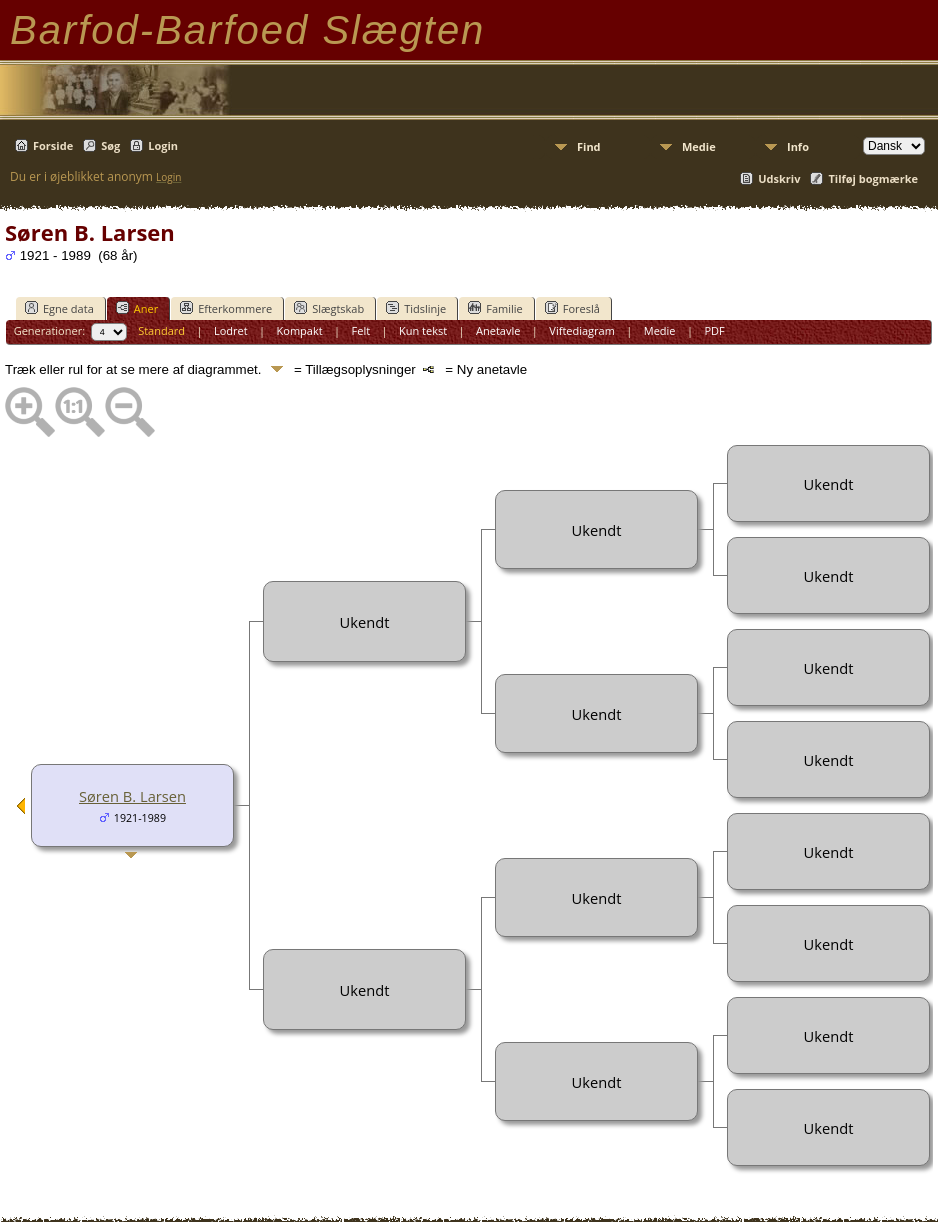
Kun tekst (423, 330)
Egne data (59, 308)
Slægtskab (329, 308)
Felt (361, 330)
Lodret (231, 330)
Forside (53, 145)
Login (163, 145)
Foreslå (572, 308)
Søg (110, 145)
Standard (161, 330)
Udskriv (779, 178)
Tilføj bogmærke (873, 178)
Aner (137, 308)
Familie (495, 308)
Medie (699, 146)
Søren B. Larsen (132, 796)
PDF (714, 330)
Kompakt (300, 330)
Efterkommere (226, 308)
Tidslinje (416, 308)
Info (798, 146)
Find (589, 146)
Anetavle (498, 330)
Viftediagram (582, 330)
